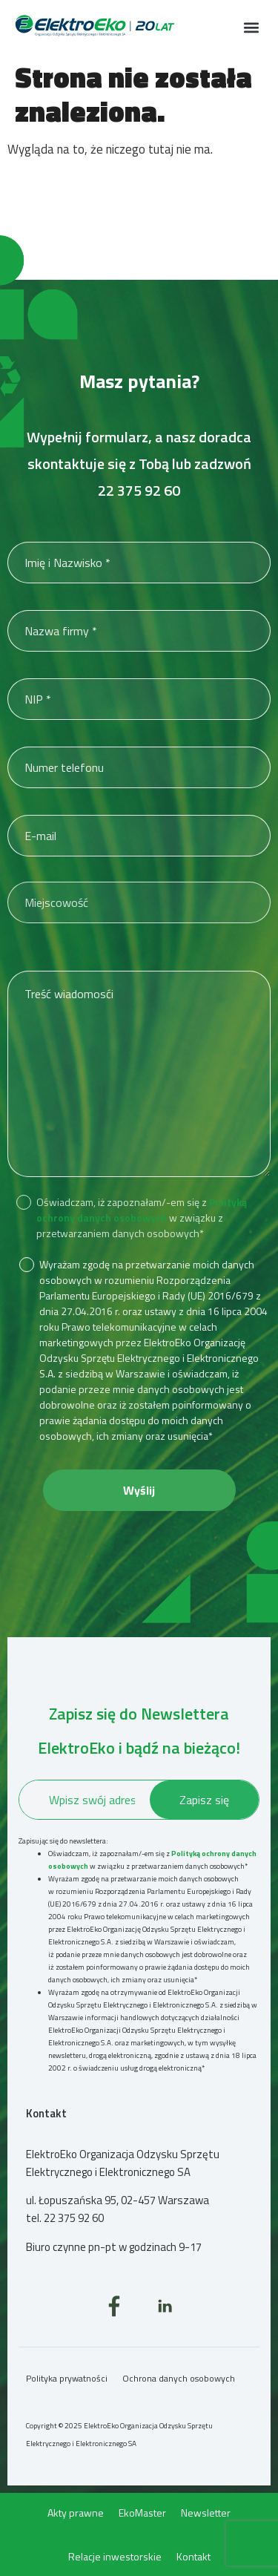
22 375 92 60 (139, 490)
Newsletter (206, 2512)
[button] (251, 27)
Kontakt (193, 2556)
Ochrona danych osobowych (178, 2378)
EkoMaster (142, 2512)
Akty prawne (75, 2512)
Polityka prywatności (66, 2378)
